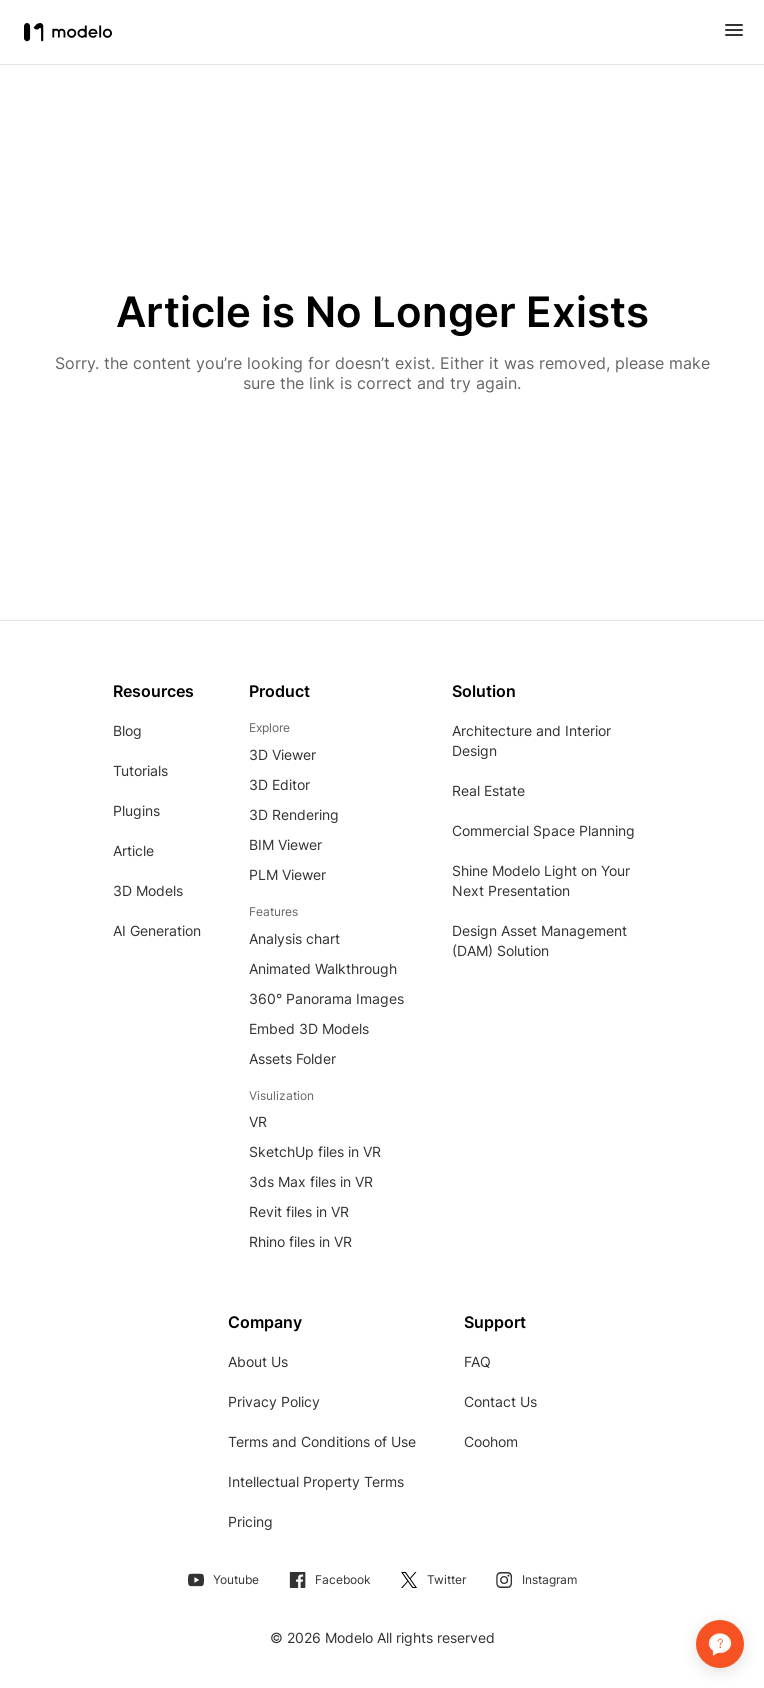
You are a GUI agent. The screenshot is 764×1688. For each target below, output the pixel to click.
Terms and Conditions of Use (322, 1441)
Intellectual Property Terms (316, 1481)
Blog (127, 730)
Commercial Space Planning (543, 830)
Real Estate (488, 790)
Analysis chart (294, 938)
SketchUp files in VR (315, 1151)
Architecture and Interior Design (531, 740)
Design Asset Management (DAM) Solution (539, 940)
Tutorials (140, 770)
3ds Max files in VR (311, 1181)
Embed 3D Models (309, 1028)
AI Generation (157, 930)
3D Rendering (294, 814)
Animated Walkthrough (323, 968)
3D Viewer (282, 754)
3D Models (148, 890)
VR (258, 1121)
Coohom (491, 1441)
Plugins (136, 810)
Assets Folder (292, 1058)
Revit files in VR (299, 1211)
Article (133, 850)
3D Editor (279, 784)
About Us (258, 1361)
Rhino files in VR (300, 1241)
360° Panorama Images (326, 998)
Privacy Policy (274, 1401)
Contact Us (500, 1401)
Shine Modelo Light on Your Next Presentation (541, 880)
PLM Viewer (287, 874)
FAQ (477, 1361)
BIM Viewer (285, 844)
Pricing (250, 1521)
